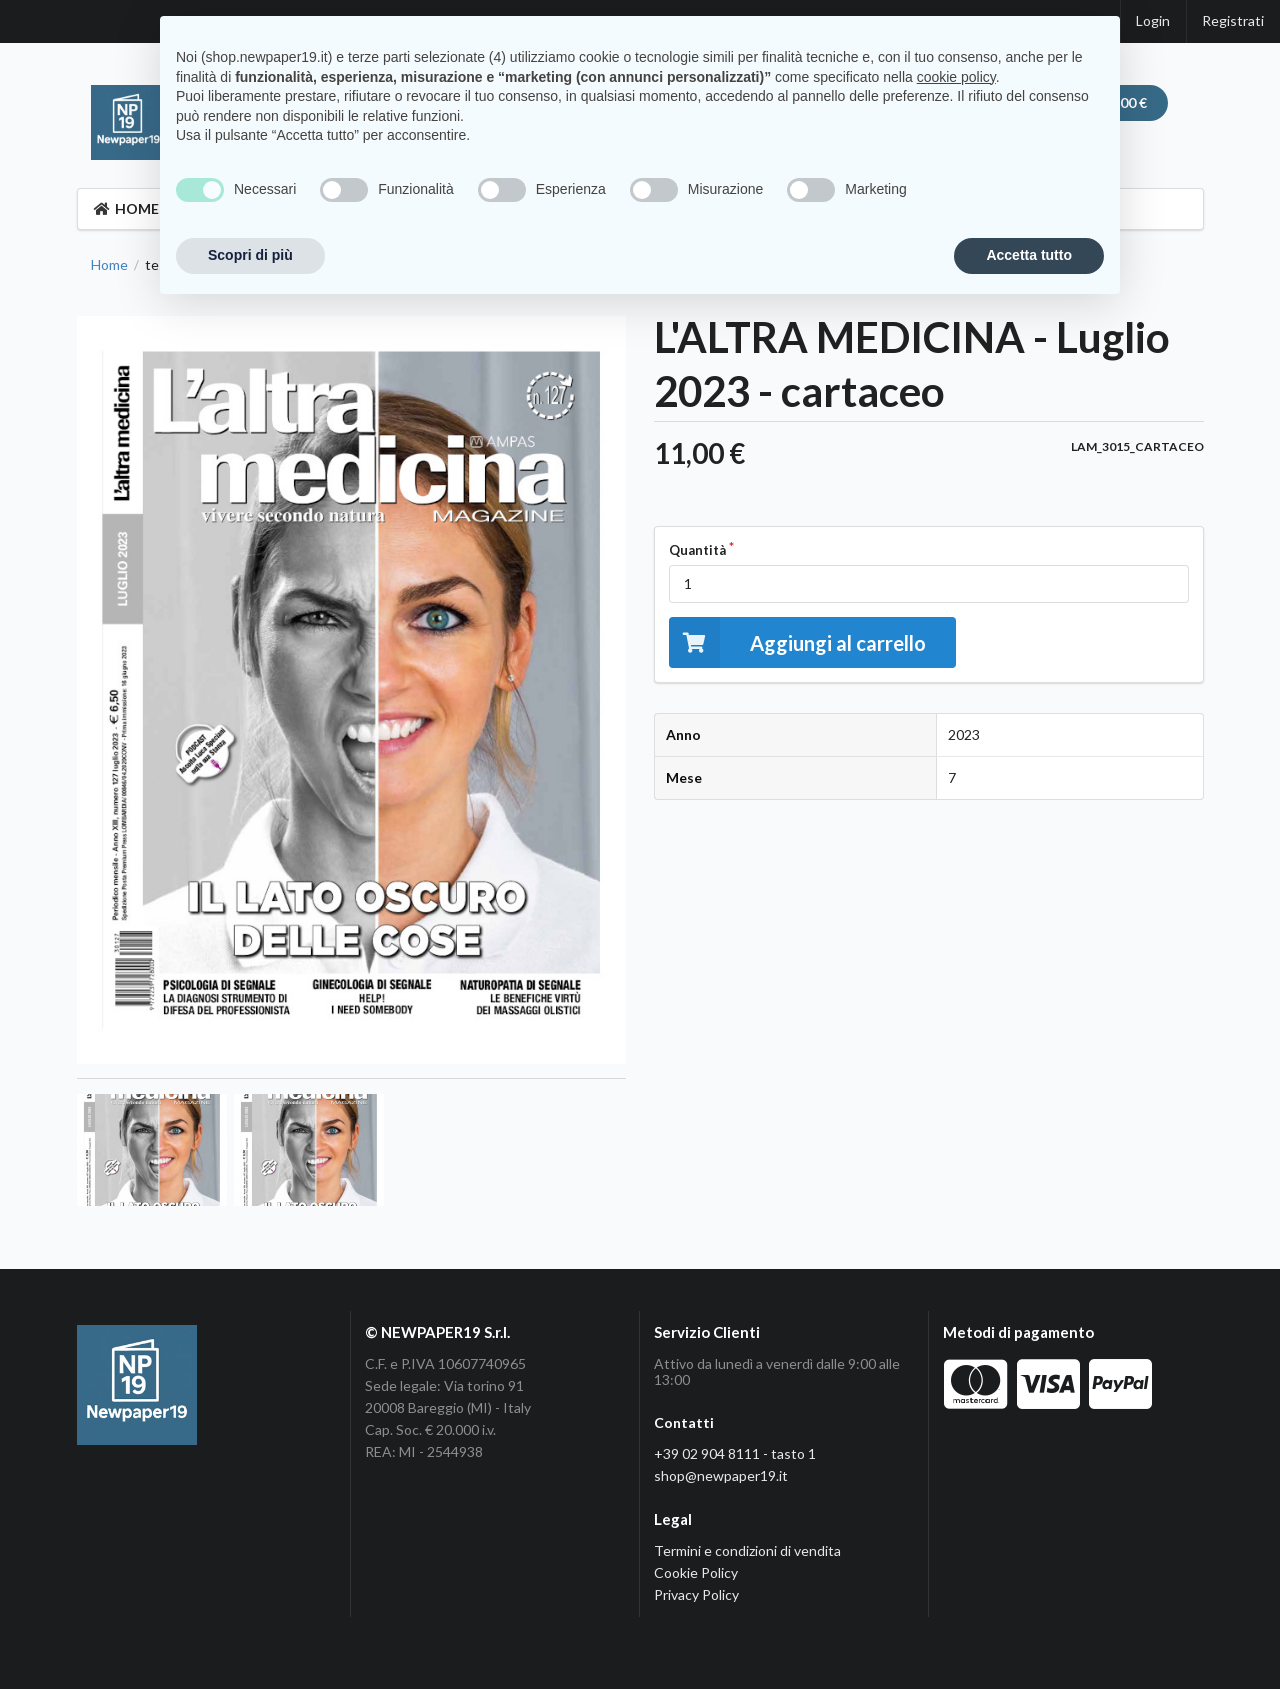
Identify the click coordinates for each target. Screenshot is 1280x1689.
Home (109, 265)
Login (1153, 20)
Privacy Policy (696, 1594)
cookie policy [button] (956, 77)
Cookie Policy (696, 1572)
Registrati (1233, 20)
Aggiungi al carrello (797, 642)
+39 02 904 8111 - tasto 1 (735, 1453)
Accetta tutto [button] (1029, 255)
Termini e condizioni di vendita (747, 1550)
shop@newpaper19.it (721, 1475)
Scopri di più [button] (250, 255)
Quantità (697, 550)
